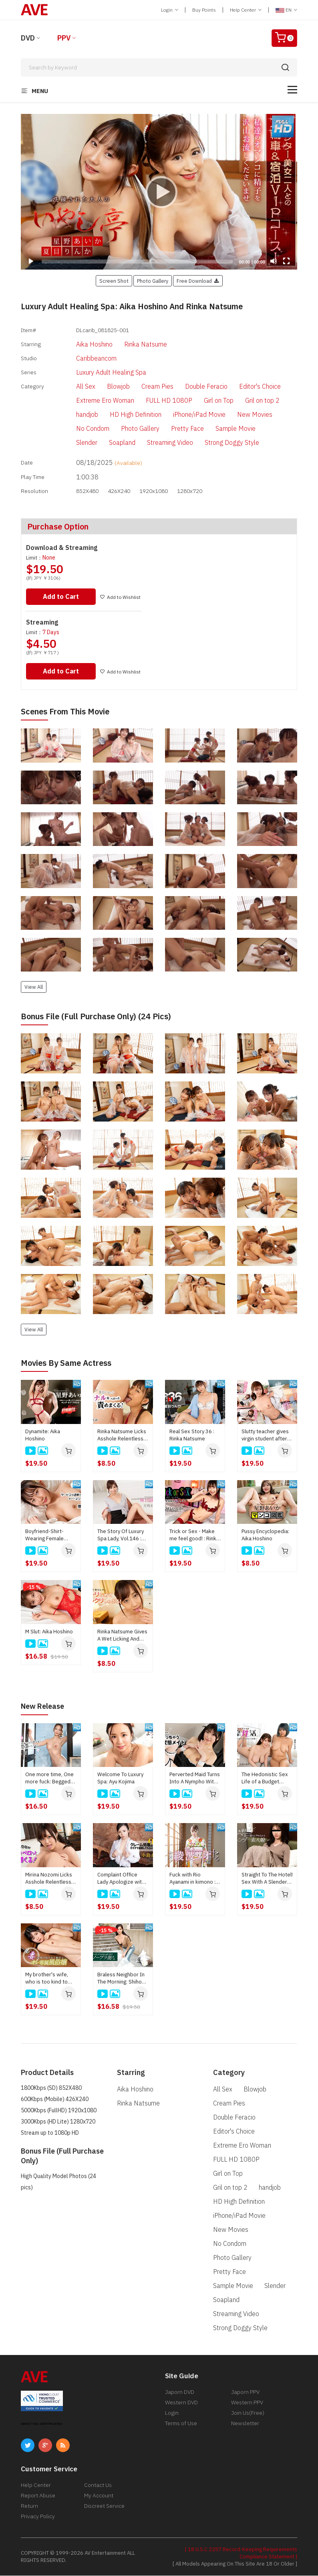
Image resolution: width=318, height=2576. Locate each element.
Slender (73, 444)
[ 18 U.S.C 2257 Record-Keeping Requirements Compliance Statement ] (241, 2553)
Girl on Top (205, 402)
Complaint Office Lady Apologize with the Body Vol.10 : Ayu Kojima (122, 1879)
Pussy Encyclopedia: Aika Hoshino (265, 1536)
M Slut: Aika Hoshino (49, 1632)
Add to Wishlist (123, 598)
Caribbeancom (82, 359)
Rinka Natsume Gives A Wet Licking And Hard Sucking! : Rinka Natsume (122, 1636)
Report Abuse (38, 2495)
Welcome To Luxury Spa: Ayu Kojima (120, 1778)
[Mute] (273, 261)
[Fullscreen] (286, 261)
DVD (28, 38)
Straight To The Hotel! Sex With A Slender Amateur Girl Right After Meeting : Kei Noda (267, 1879)
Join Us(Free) (247, 2413)
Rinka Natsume (131, 344)
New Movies (241, 416)
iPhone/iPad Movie (185, 416)
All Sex (72, 387)
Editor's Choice (246, 387)
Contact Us (98, 2485)
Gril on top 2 (248, 402)
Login (169, 10)
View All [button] (33, 987)
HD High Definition (122, 416)
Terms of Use (181, 2423)
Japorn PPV (245, 2392)
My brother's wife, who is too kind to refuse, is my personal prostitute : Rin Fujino (49, 1979)
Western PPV (247, 2402)
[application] (159, 192)
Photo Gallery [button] (152, 281)
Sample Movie (222, 430)
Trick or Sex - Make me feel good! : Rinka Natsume (194, 1536)
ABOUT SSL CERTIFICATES (41, 2424)
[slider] (137, 262)
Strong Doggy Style (218, 444)
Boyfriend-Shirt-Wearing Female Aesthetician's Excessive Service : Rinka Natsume (48, 1536)
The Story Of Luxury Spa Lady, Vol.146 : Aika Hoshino (120, 1536)
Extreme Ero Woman (91, 402)
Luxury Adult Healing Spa (97, 373)
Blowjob (104, 387)
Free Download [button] (198, 281)
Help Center (246, 10)
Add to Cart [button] (62, 597)
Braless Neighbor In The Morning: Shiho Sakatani (121, 1979)
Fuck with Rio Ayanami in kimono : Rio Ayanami (192, 1879)
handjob (73, 416)
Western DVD (181, 2402)
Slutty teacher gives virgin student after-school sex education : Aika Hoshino (267, 1436)
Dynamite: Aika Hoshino (42, 1436)
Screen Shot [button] (114, 281)
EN (286, 10)
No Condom (79, 430)
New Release (45, 1706)
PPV (63, 38)
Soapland (108, 444)
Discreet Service (104, 2506)
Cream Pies (144, 387)
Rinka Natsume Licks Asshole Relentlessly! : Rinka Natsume (122, 1436)
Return (29, 2506)
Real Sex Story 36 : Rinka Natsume (191, 1436)
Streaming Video (156, 444)
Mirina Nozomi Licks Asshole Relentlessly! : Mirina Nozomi (50, 1879)
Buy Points (204, 10)
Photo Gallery (126, 430)
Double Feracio (192, 387)
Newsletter (245, 2423)
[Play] (159, 192)
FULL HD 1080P (155, 402)
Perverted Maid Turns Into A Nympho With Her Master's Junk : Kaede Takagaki (194, 1778)
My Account (98, 2495)
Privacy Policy (38, 2516)
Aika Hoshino (80, 344)
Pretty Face (173, 430)
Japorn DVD (179, 2392)
